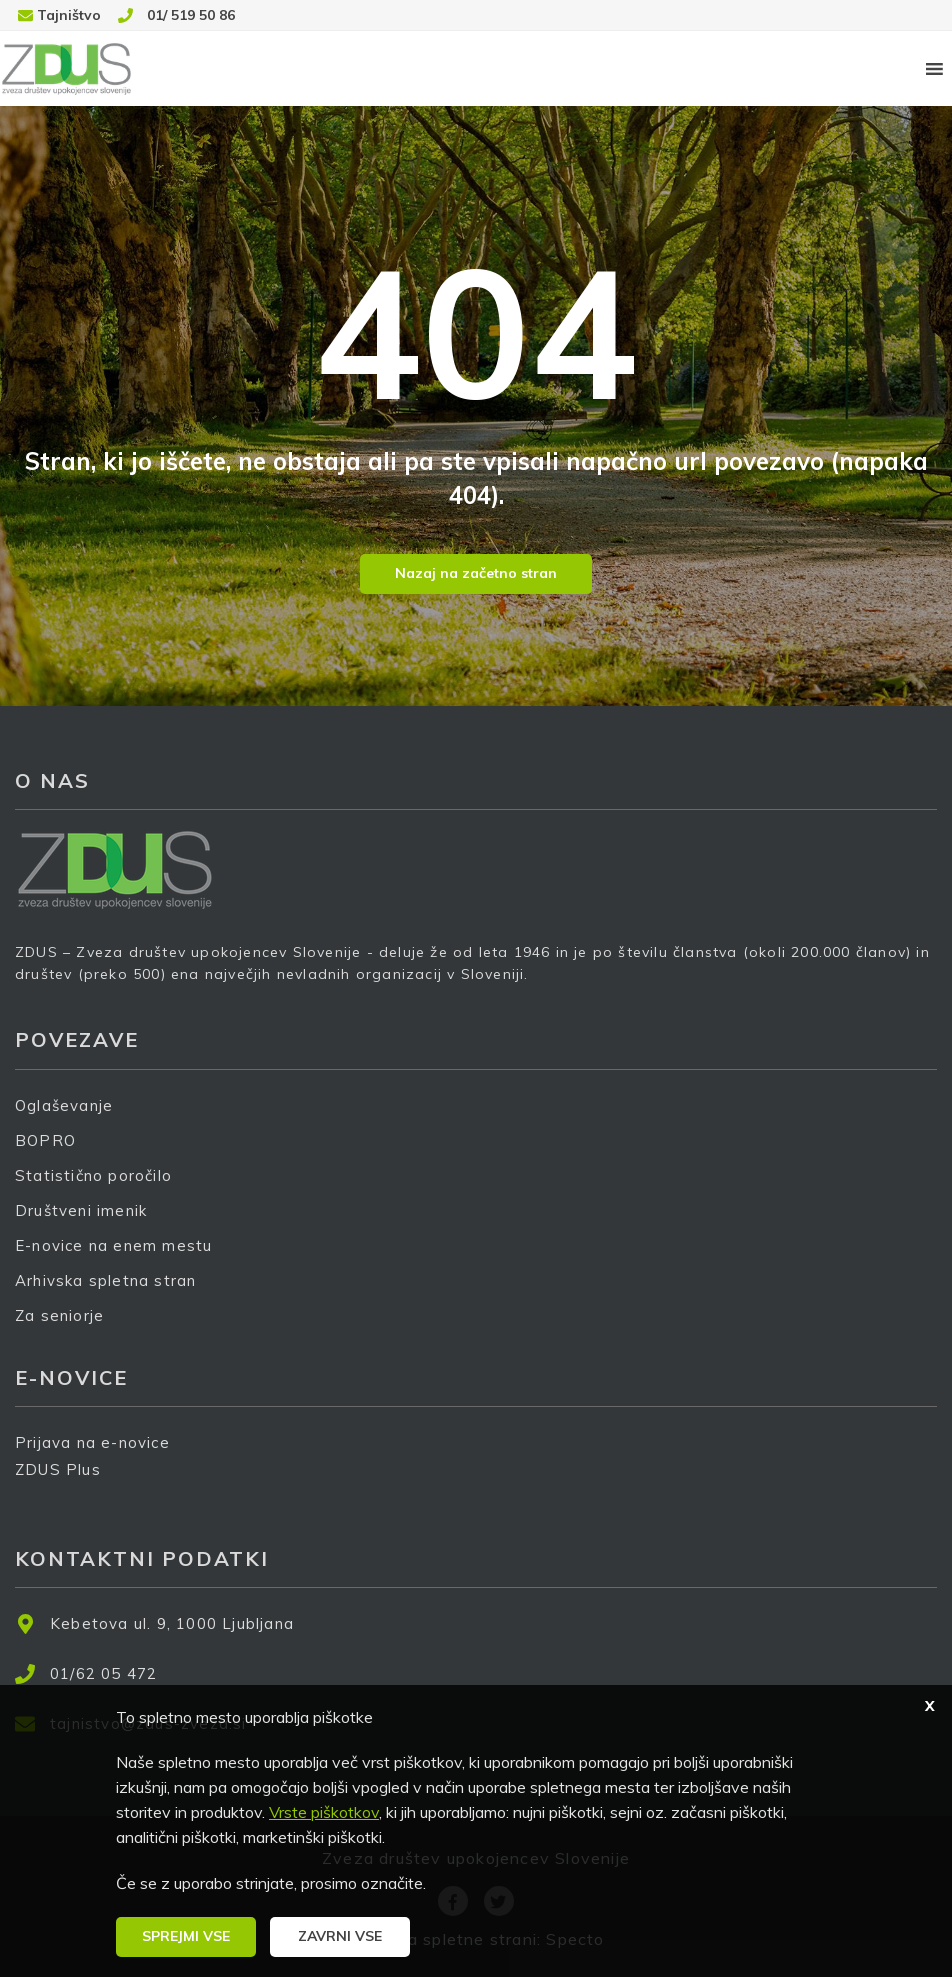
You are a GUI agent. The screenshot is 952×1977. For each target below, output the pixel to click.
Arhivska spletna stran (105, 1280)
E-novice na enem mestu (113, 1245)
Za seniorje (59, 1315)
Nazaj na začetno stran (476, 573)
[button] (186, 1937)
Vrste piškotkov (324, 1812)
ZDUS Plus (65, 1482)
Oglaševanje (64, 1105)
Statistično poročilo (93, 1175)
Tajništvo (69, 15)
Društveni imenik (81, 1210)
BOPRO (45, 1140)
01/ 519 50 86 (191, 15)
